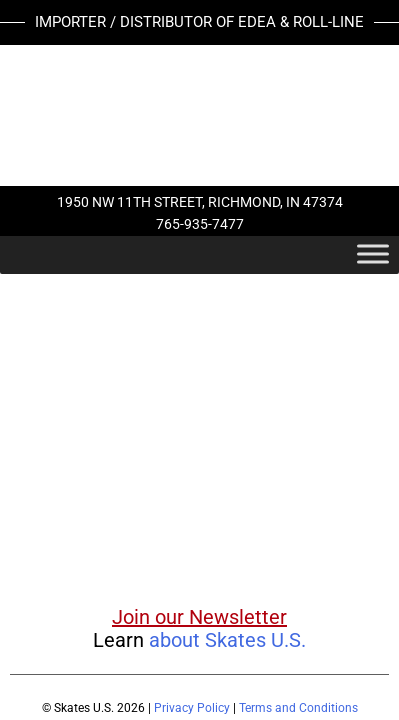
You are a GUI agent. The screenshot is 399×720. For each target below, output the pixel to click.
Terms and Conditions (298, 708)
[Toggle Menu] (373, 253)
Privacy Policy (192, 708)
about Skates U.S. (227, 640)
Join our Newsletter (199, 617)
